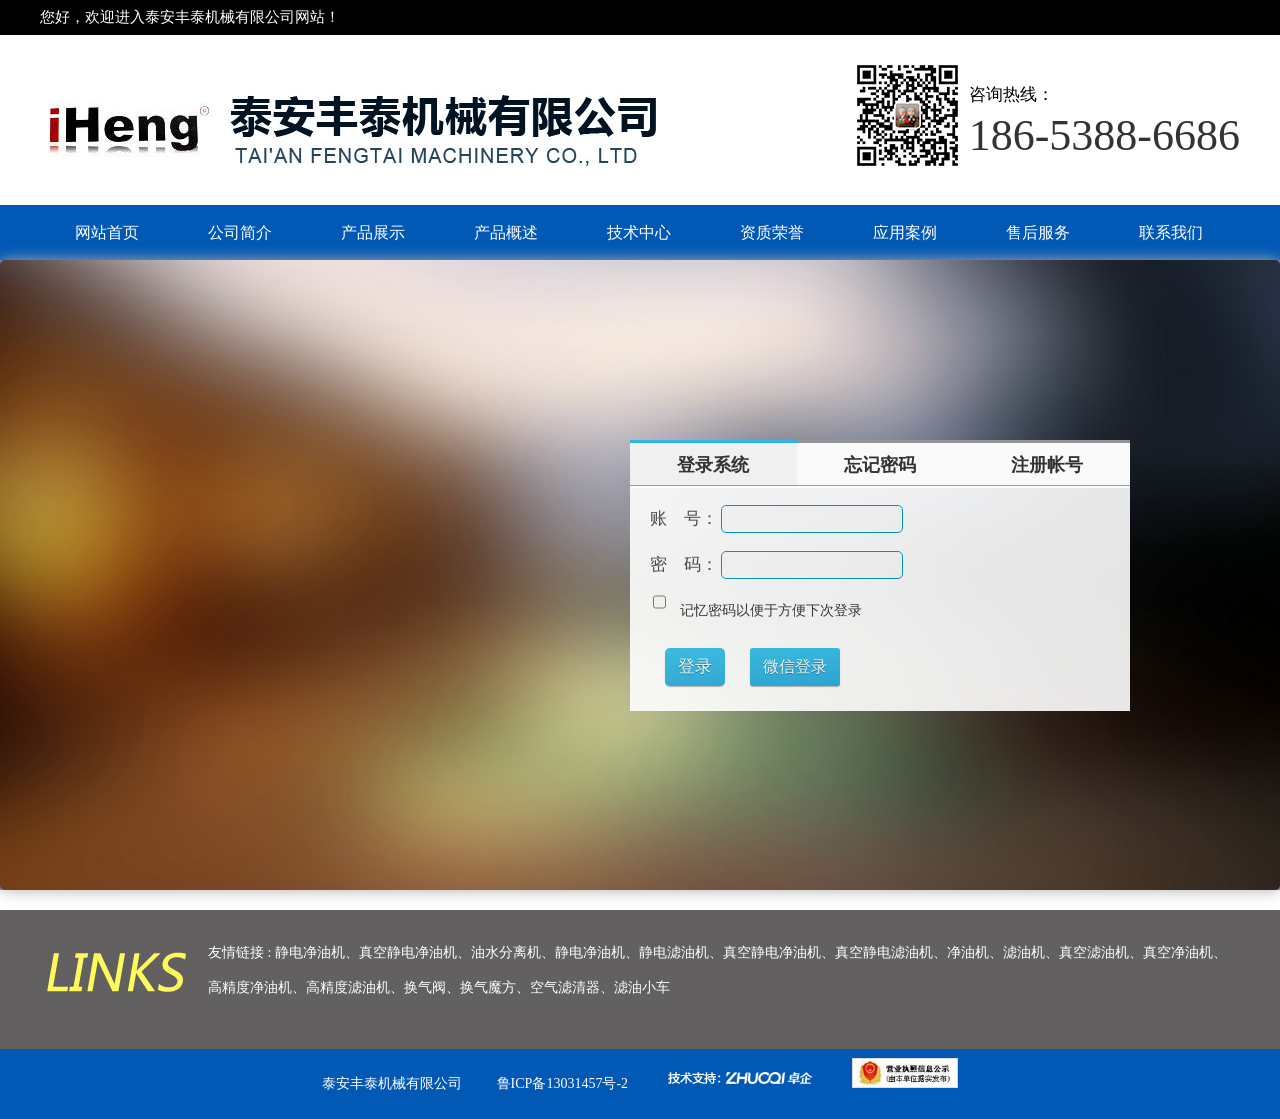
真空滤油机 (1094, 952)
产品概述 (506, 232)
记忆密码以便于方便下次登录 (771, 610)
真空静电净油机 (408, 952)
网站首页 (107, 232)
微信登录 (795, 666)
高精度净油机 (250, 987)
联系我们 (1171, 232)
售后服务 (1038, 232)
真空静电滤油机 (884, 952)
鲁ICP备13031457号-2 (562, 1083)
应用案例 (905, 232)
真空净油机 (1178, 952)
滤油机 (1024, 952)
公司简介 (240, 232)
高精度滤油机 (348, 987)
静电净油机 (310, 952)
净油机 (968, 952)
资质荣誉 (772, 232)
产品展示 (373, 232)
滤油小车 (642, 987)
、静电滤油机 (667, 952)
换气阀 (425, 987)
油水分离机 (506, 952)
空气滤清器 (565, 987)
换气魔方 (488, 987)
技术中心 (639, 232)
